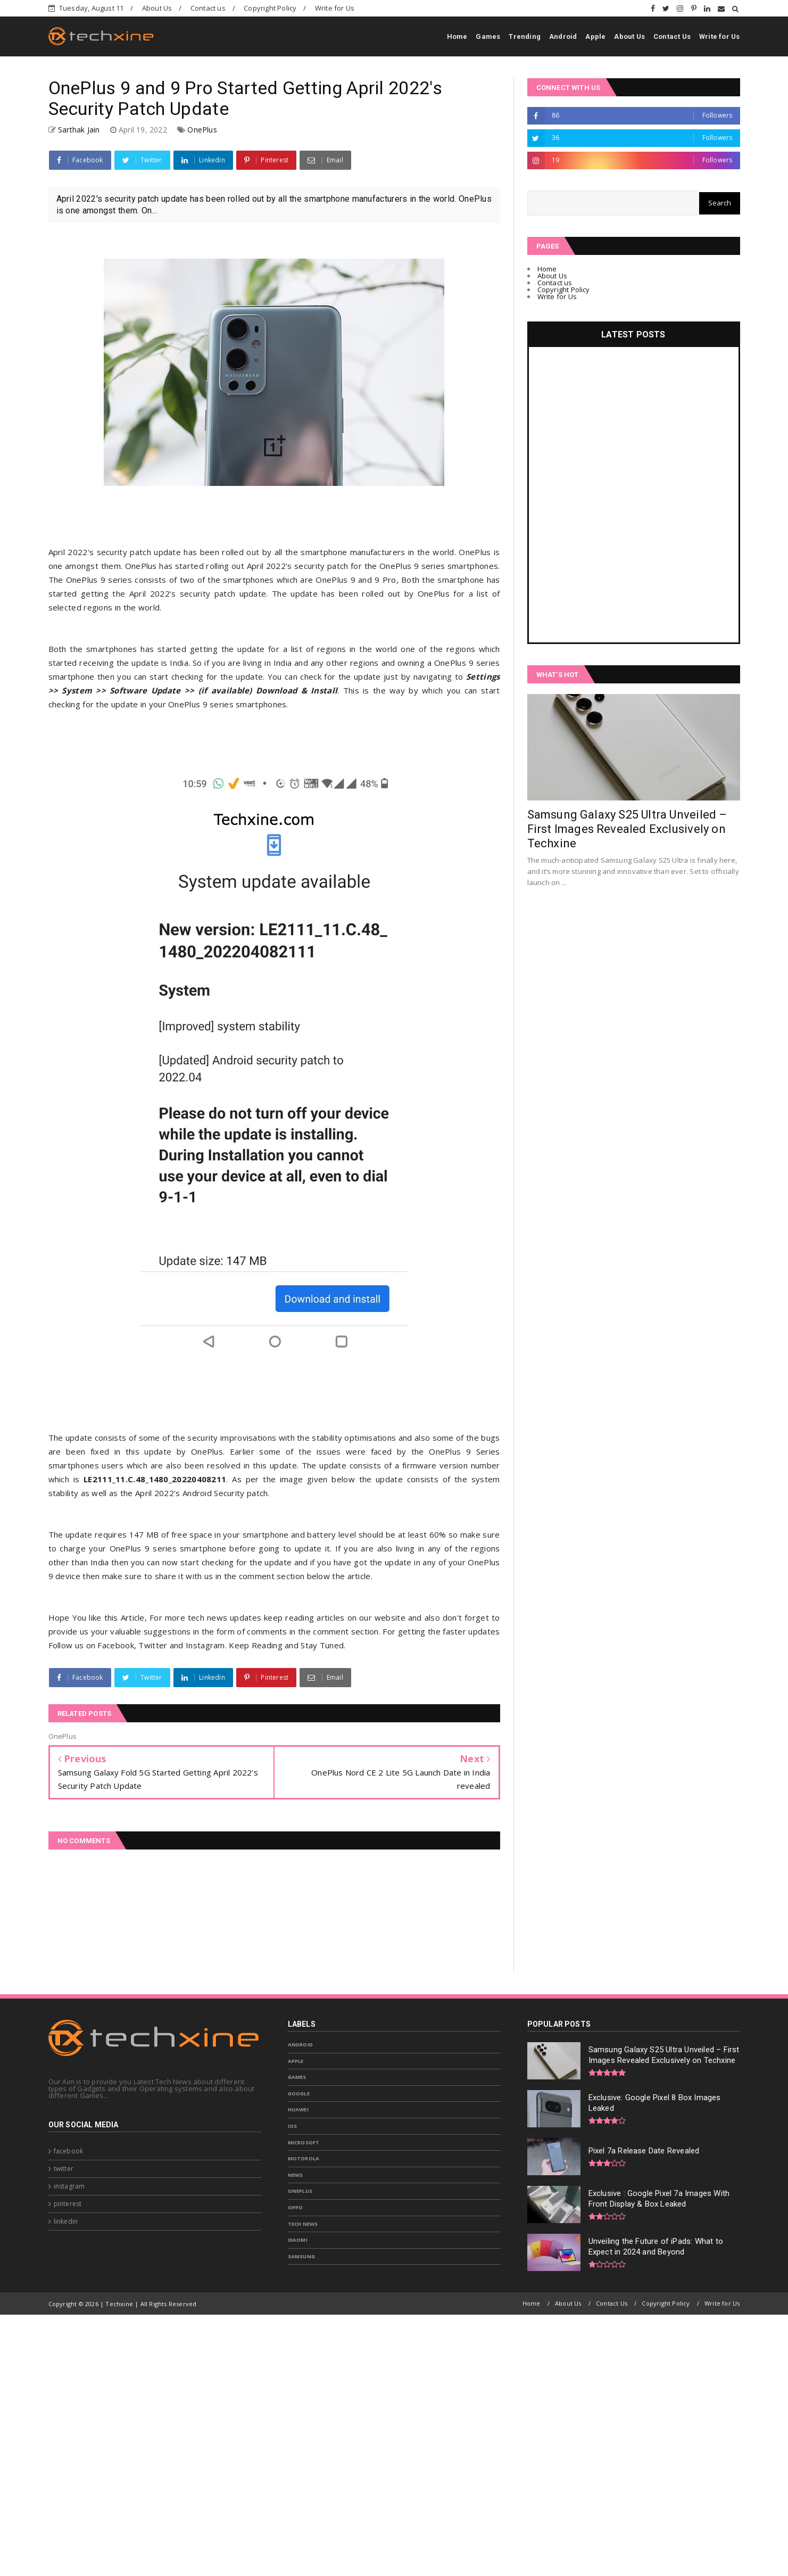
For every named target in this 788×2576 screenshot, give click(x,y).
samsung (301, 2256)
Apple (595, 36)
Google (299, 2093)
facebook (69, 2151)
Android (563, 36)
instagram (69, 2186)
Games (488, 36)
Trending (525, 36)
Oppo (295, 2207)
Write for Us (334, 8)
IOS (292, 2126)
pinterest (68, 2203)
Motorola (304, 2158)
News (295, 2175)
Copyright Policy (270, 8)
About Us (157, 8)
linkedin (66, 2221)
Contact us (208, 8)
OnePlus (202, 130)
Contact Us (672, 36)
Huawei (298, 2109)
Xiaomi (298, 2239)
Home (457, 36)
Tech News (303, 2223)
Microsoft (304, 2142)
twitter (63, 2168)
